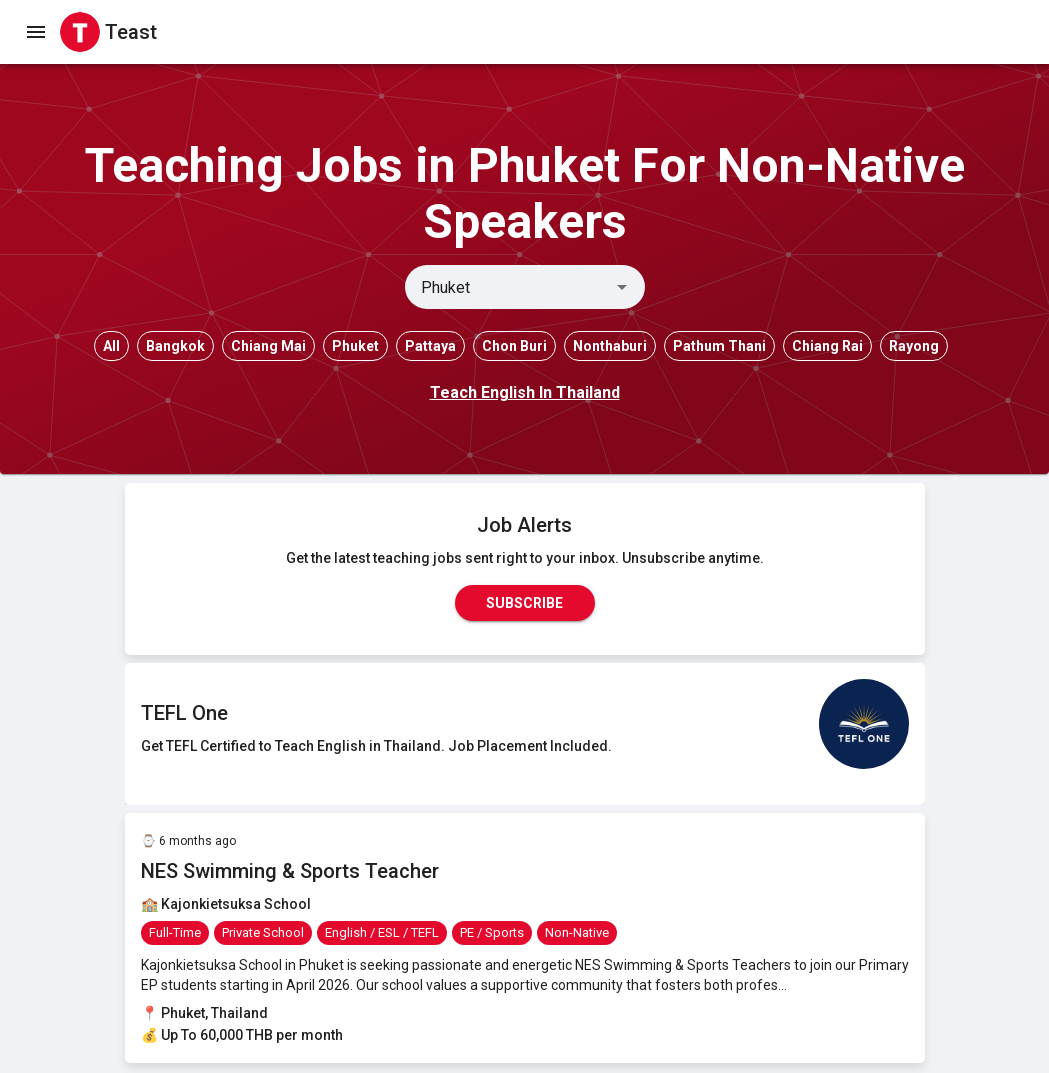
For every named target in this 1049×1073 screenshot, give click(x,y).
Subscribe (525, 603)
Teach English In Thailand (525, 392)
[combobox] (508, 287)
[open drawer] (36, 32)
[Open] (622, 287)
